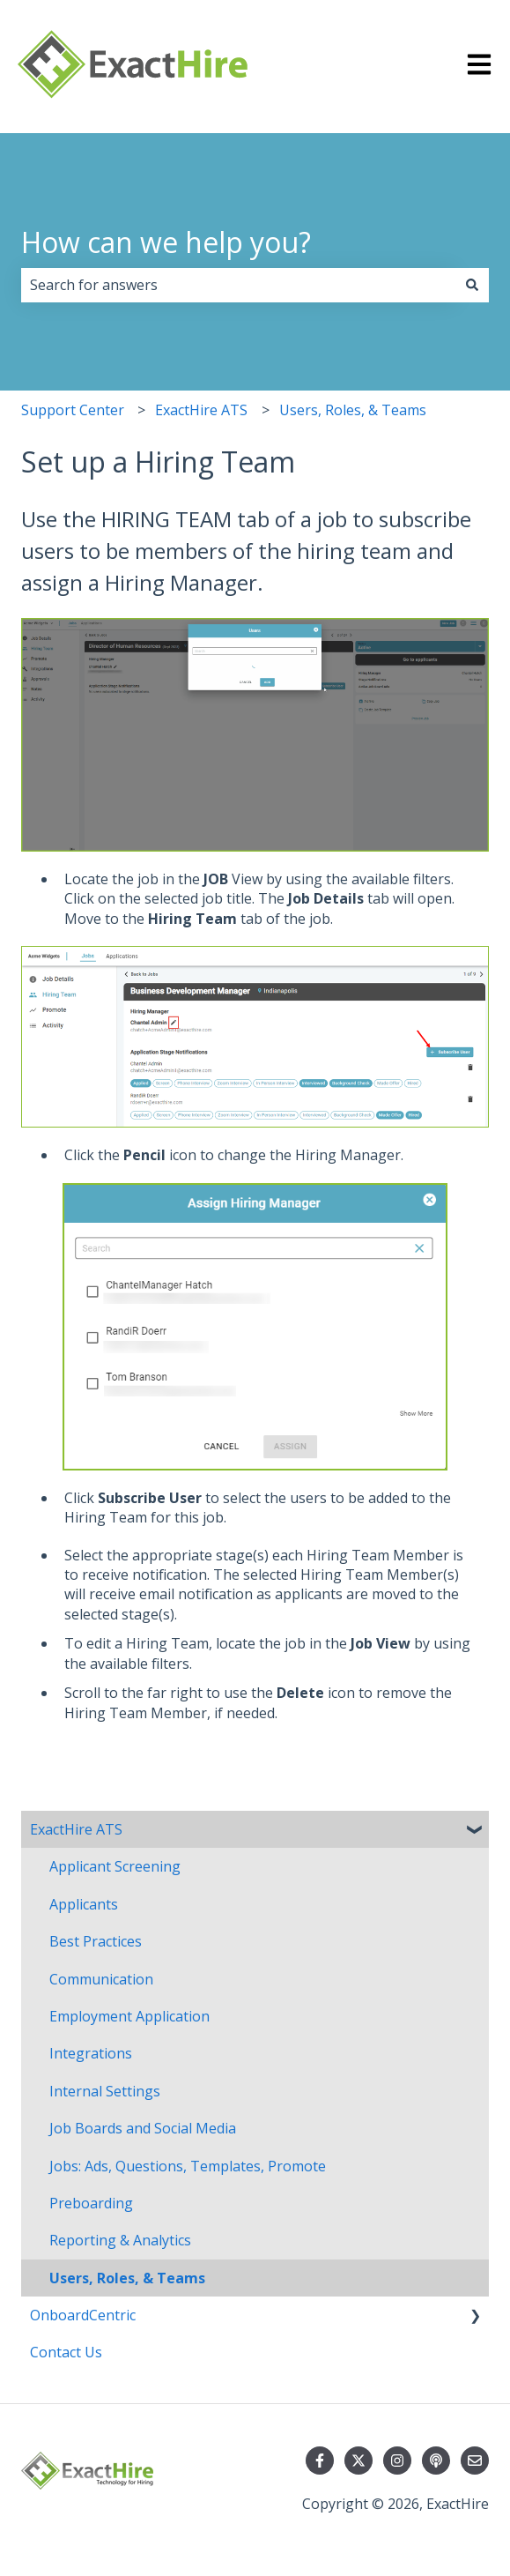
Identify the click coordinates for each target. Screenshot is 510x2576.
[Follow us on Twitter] (358, 2460)
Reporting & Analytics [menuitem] (120, 2240)
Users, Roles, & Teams (352, 410)
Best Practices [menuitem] (95, 1941)
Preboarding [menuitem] (91, 2203)
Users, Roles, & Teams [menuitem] (127, 2278)
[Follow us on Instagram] (397, 2460)
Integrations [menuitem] (90, 2053)
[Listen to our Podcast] (436, 2460)
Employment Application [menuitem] (129, 2016)
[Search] (472, 285)
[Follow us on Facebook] (320, 2460)
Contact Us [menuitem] (66, 2352)
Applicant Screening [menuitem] (115, 1866)
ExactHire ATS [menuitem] (76, 1829)
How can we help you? (166, 242)
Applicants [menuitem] (83, 1904)
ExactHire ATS (201, 410)
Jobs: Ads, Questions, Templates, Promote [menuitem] (187, 2166)
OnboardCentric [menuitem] (83, 2315)
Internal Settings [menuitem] (104, 2091)
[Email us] (475, 2460)
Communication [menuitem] (101, 1979)
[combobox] (238, 285)
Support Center (72, 410)
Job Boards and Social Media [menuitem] (142, 2128)
